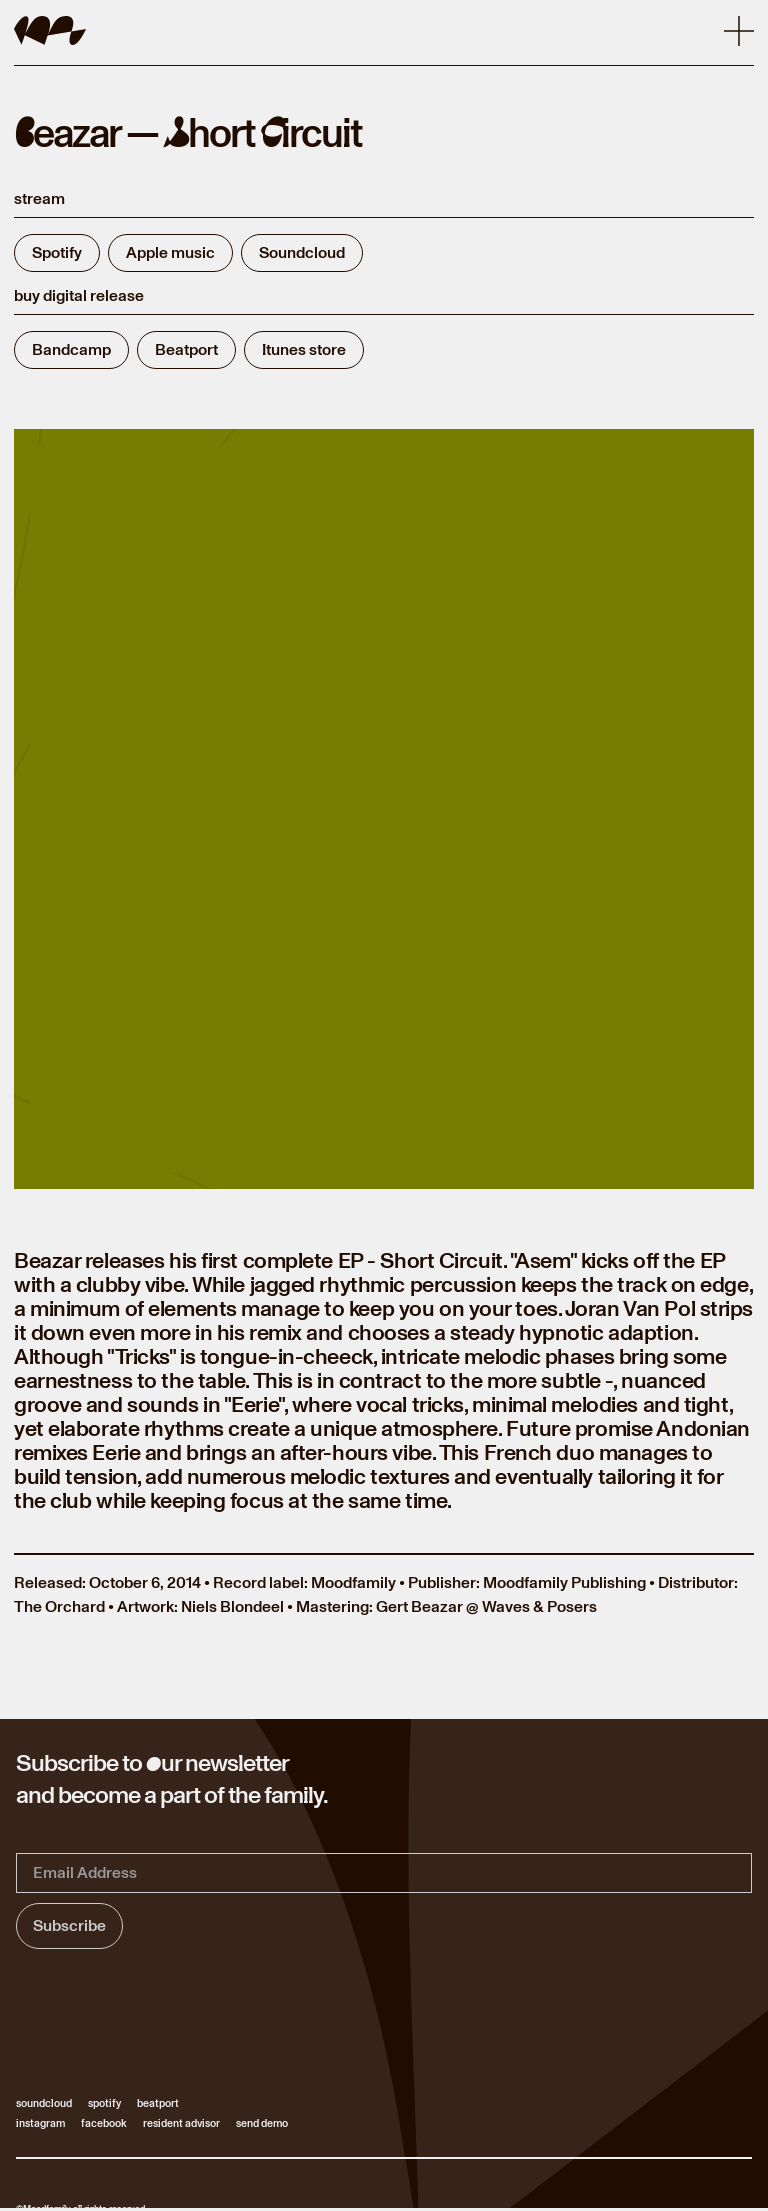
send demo (262, 2124)
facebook (104, 2124)
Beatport (186, 349)
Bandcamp (71, 349)
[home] (50, 30)
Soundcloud (302, 252)
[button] (739, 31)
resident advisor (181, 2124)
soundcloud (44, 2104)
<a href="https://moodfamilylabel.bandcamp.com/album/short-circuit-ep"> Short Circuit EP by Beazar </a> (384, 815)
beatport (158, 2104)
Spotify (57, 252)
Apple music (170, 252)
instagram (40, 2124)
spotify (104, 2104)
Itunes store (304, 349)
